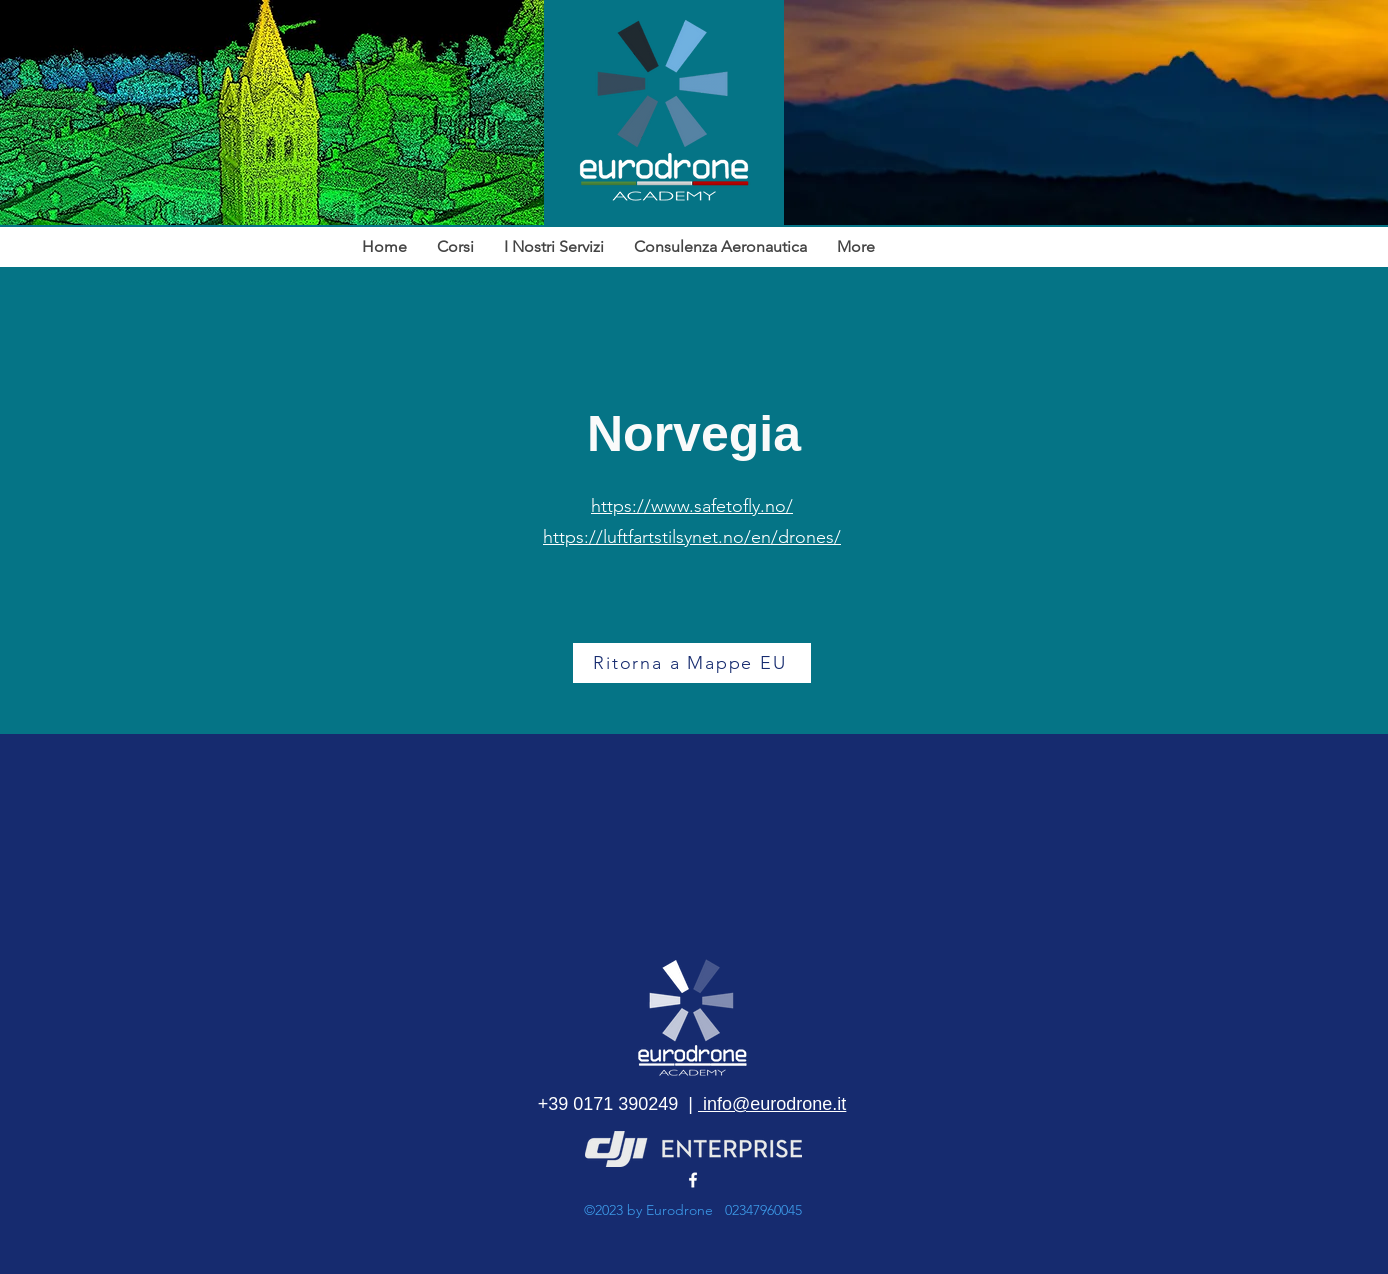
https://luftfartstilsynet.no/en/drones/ (692, 537)
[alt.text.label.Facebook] (693, 1180)
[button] (554, 247)
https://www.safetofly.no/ (692, 506)
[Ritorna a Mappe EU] (692, 663)
